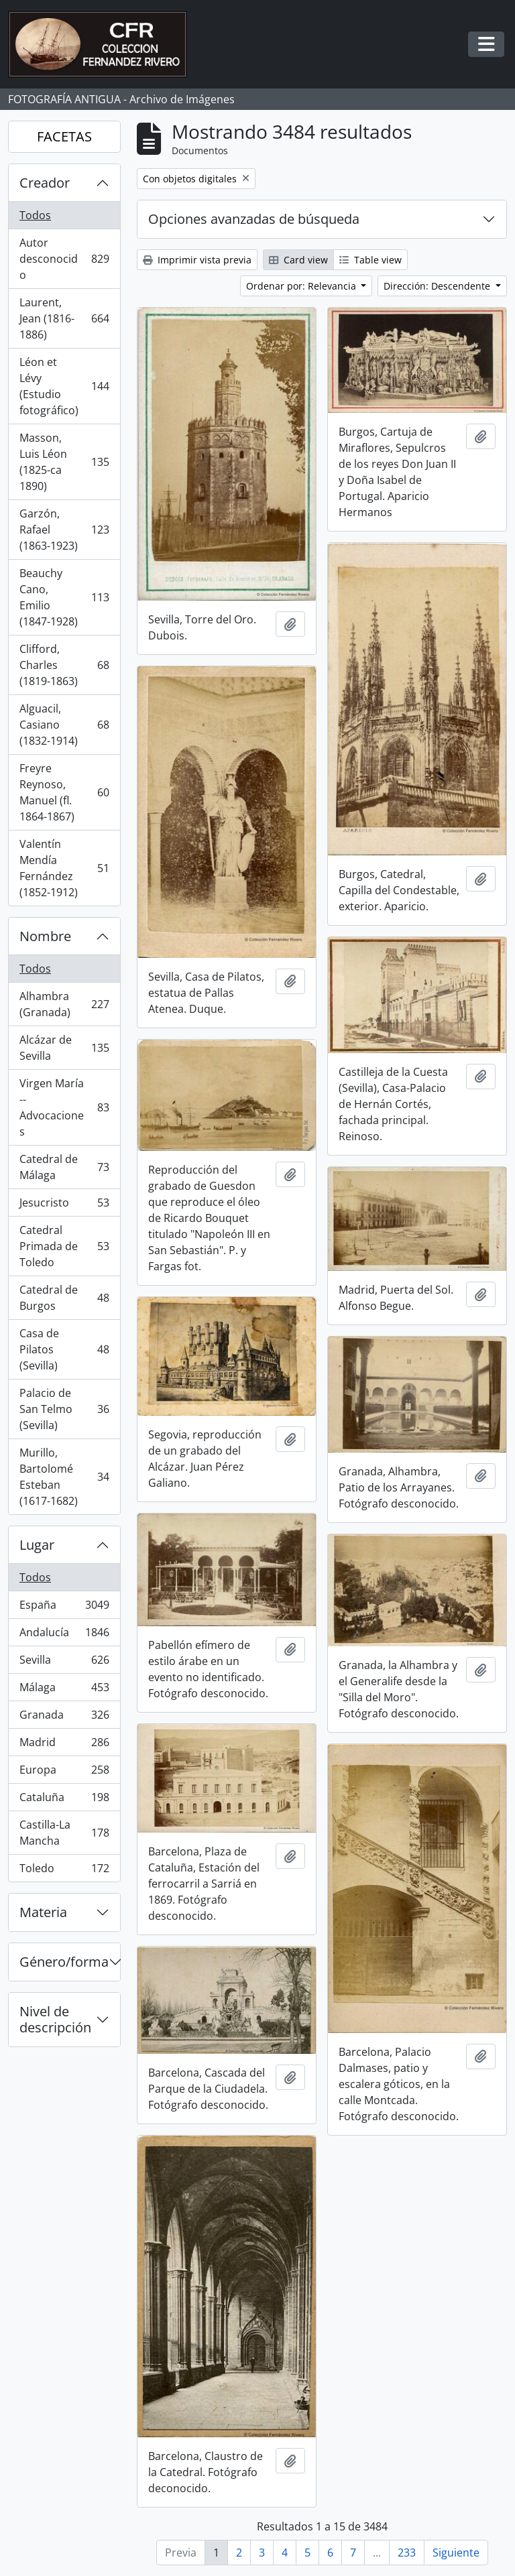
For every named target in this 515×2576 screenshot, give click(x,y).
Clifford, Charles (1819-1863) (64, 664)
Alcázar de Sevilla (64, 1047)
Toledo (64, 1871)
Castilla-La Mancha (64, 1832)
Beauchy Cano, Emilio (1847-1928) (64, 597)
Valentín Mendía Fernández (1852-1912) (64, 868)
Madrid (64, 1745)
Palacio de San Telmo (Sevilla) (64, 1409)
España (64, 1608)
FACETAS (64, 136)
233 (407, 2552)
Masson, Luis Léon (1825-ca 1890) (64, 461)
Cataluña (64, 1800)
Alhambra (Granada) (64, 1004)
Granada (64, 1718)
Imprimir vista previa (197, 259)
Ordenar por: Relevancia (302, 286)
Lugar (36, 1545)
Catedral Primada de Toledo (64, 1246)
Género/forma (64, 1962)
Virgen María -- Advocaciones (64, 1107)
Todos (35, 215)
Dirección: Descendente (438, 286)
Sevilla (64, 1663)
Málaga (64, 1690)
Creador (44, 183)
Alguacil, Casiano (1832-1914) (64, 724)
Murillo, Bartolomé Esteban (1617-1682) (64, 1476)
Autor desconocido (64, 258)
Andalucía (64, 1635)
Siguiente (456, 2552)
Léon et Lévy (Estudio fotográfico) (64, 386)
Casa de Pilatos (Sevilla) (64, 1349)
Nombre (45, 936)
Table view (370, 259)
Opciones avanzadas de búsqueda (253, 219)
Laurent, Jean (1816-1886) (64, 318)
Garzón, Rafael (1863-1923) (64, 529)
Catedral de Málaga (64, 1167)
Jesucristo (64, 1205)
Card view (298, 259)
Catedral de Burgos (64, 1297)
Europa (64, 1773)
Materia (43, 1912)
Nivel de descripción (55, 2019)
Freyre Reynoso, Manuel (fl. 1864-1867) (64, 792)
